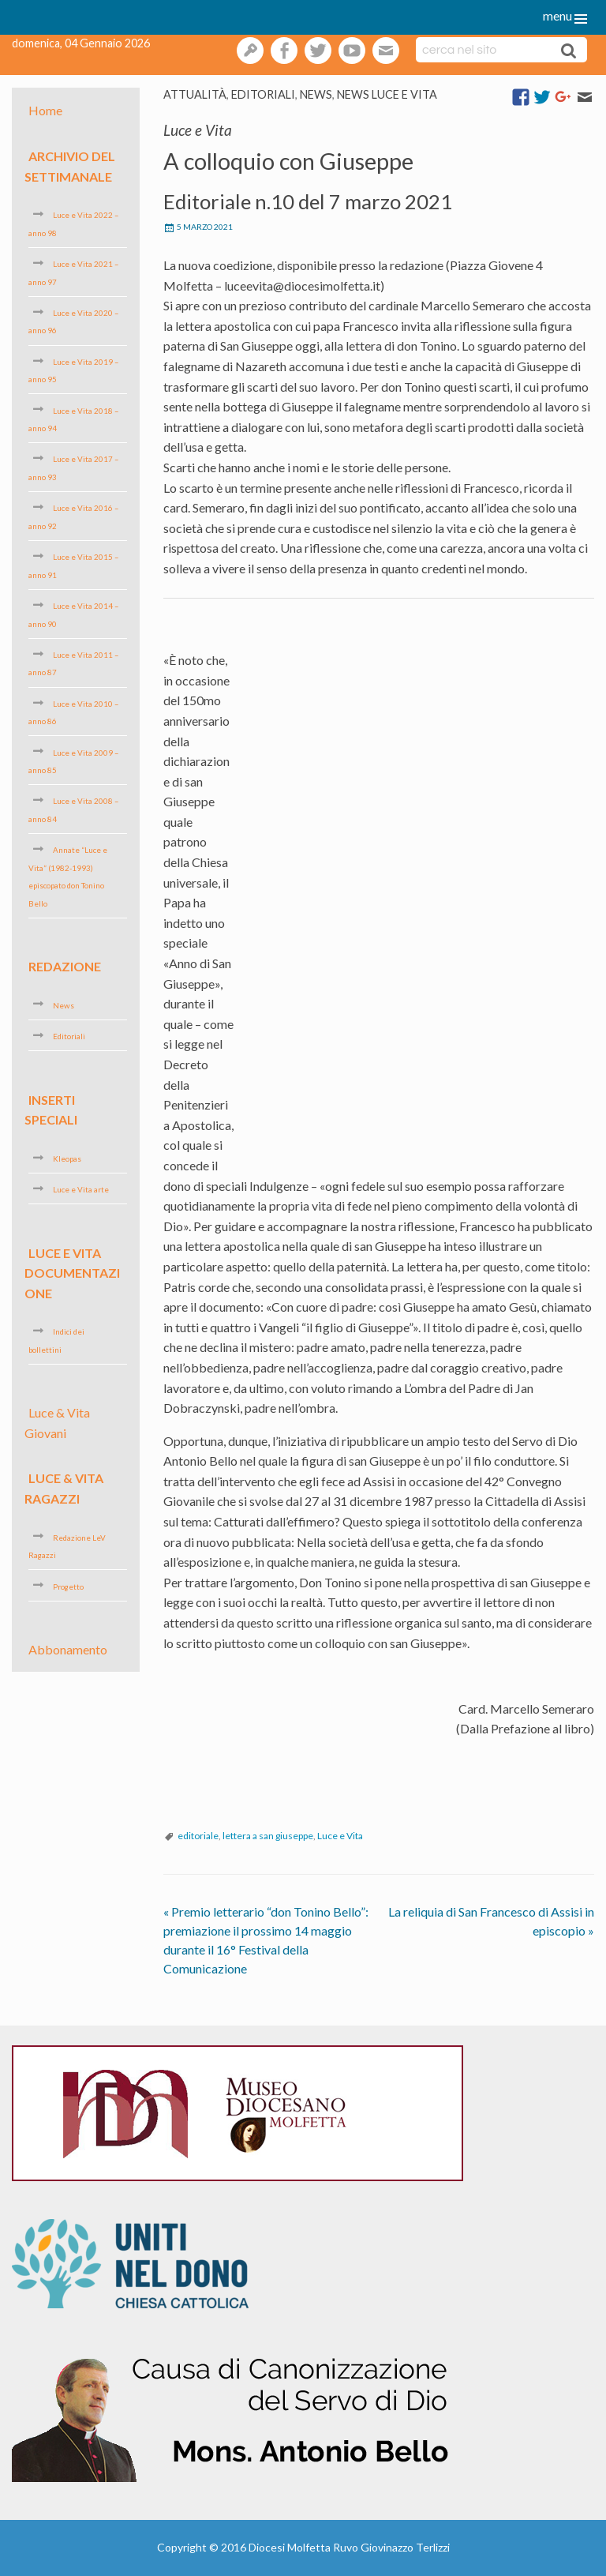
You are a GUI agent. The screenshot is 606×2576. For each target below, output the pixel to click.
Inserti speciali (50, 1109)
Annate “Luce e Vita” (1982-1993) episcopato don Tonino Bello (67, 876)
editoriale (198, 1836)
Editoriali (263, 94)
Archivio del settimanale (69, 166)
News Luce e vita (387, 94)
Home (45, 110)
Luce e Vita (340, 1836)
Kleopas (67, 1158)
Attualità (194, 94)
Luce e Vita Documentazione (72, 1272)
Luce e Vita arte (81, 1189)
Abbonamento (67, 1649)
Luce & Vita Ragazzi (63, 1488)
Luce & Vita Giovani (57, 1422)
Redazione (64, 966)
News (316, 94)
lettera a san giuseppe (268, 1836)
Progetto (68, 1585)
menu (557, 15)
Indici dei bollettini (56, 1340)
